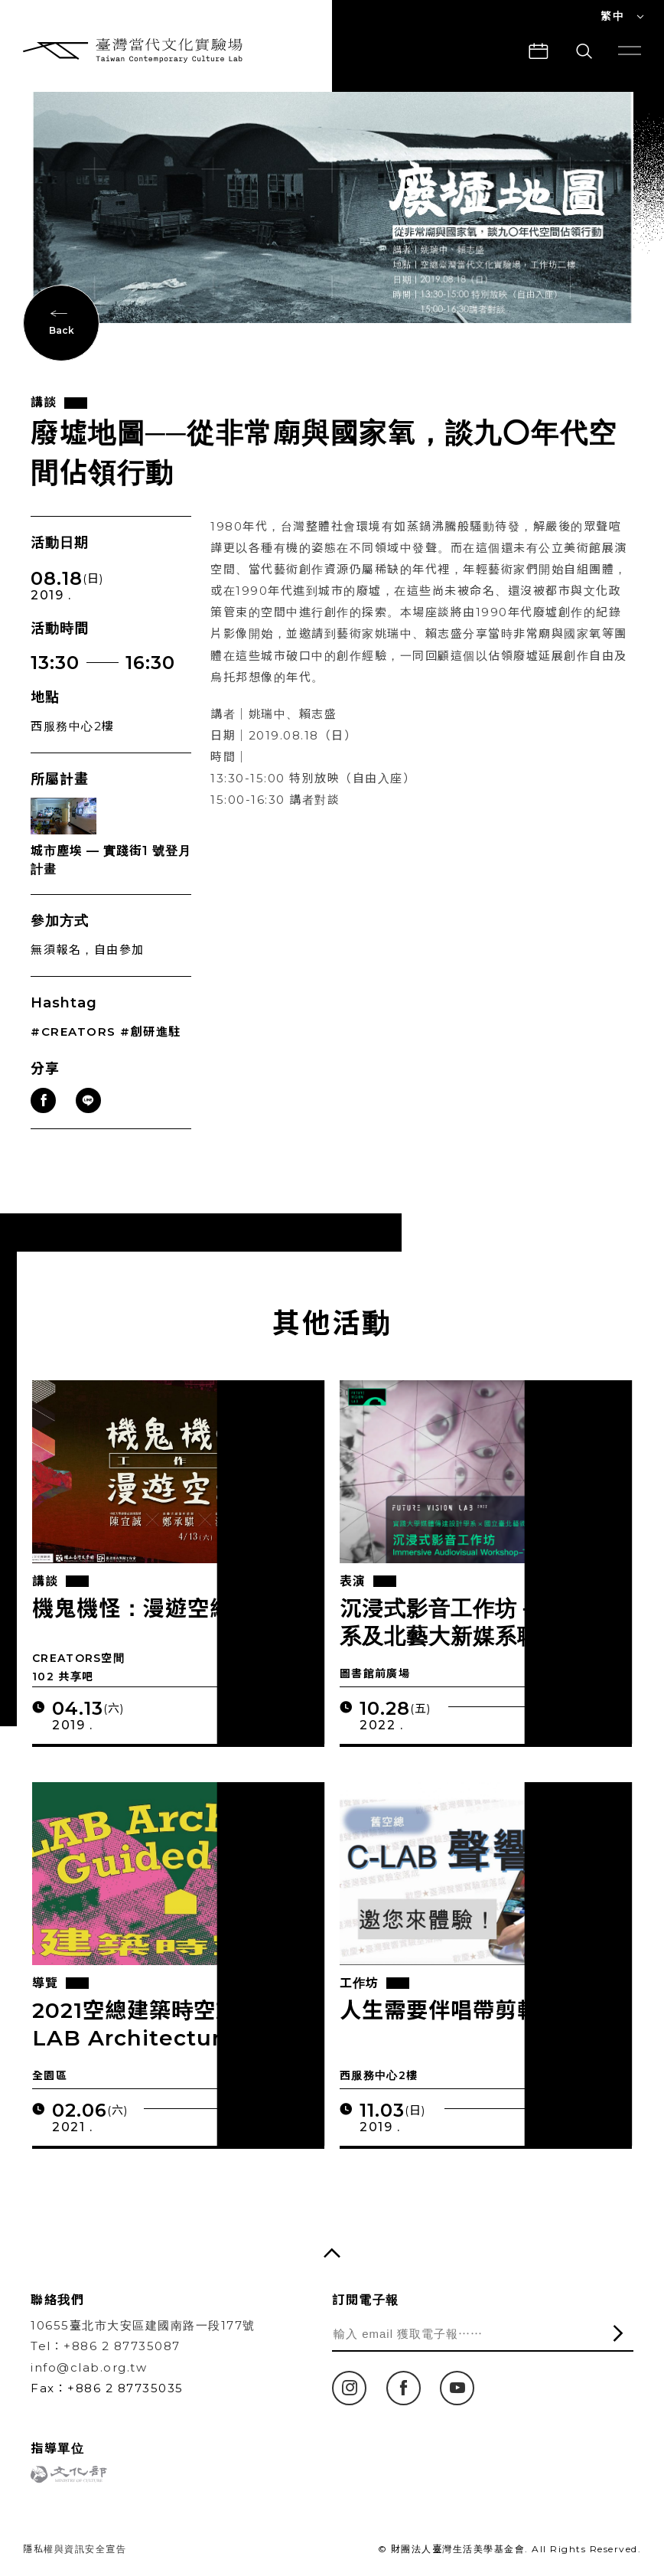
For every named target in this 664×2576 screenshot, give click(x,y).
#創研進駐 (150, 1053)
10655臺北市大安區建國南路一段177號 (143, 2325)
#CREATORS (73, 1053)
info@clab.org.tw (89, 2367)
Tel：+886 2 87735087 (106, 2346)
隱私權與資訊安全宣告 (74, 2549)
